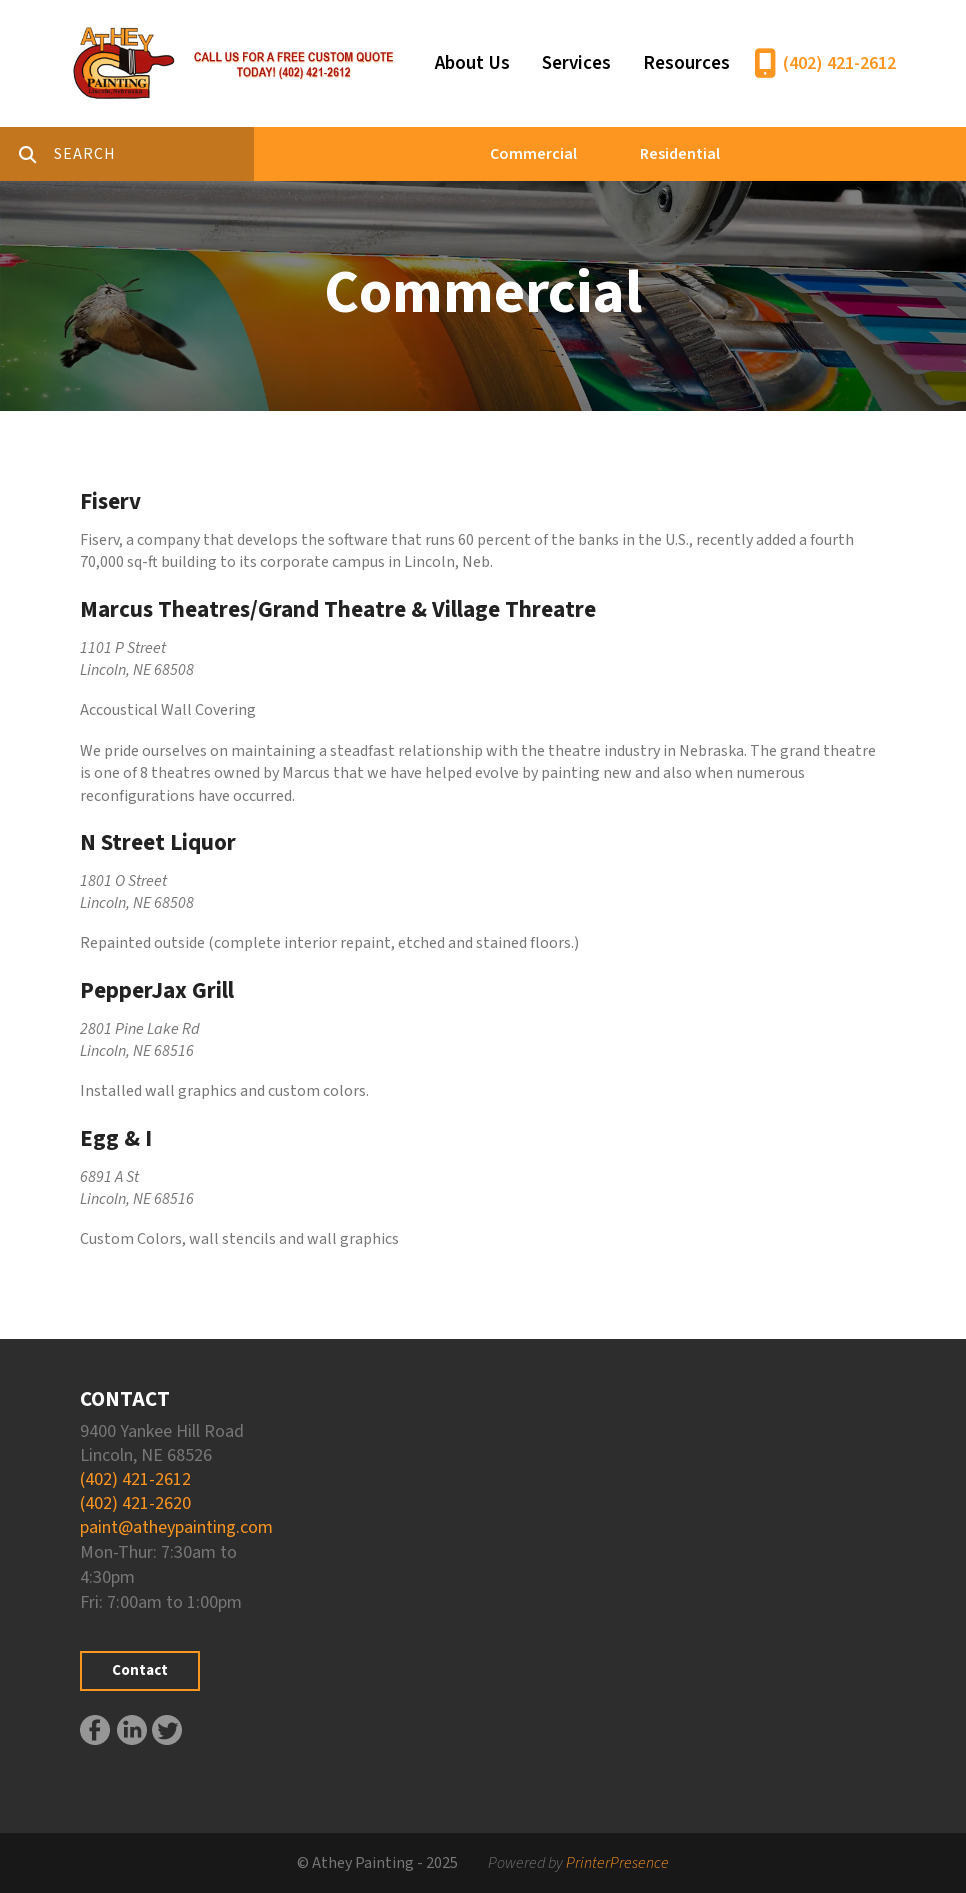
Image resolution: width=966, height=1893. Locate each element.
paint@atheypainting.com (176, 1527)
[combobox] (154, 154)
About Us (472, 63)
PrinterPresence (617, 1863)
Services (576, 63)
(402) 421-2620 (135, 1503)
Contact (140, 1670)
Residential (680, 154)
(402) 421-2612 (839, 63)
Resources (686, 63)
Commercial (533, 154)
